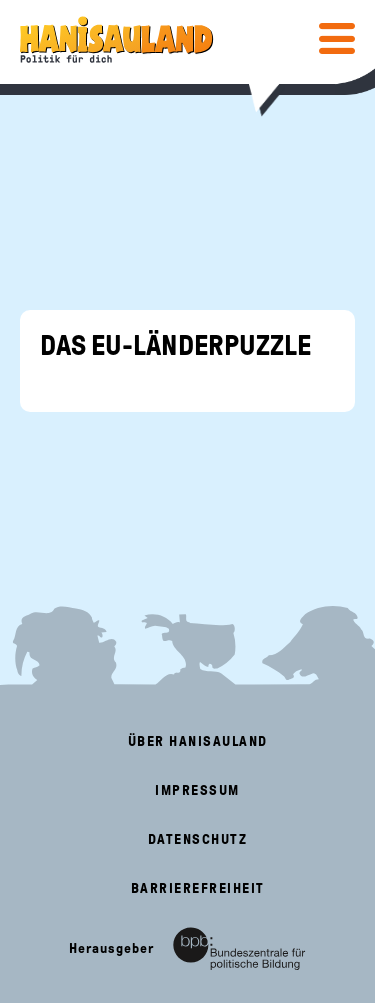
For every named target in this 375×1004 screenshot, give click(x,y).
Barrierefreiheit (198, 888)
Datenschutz (198, 839)
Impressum (197, 790)
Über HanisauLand (198, 741)
